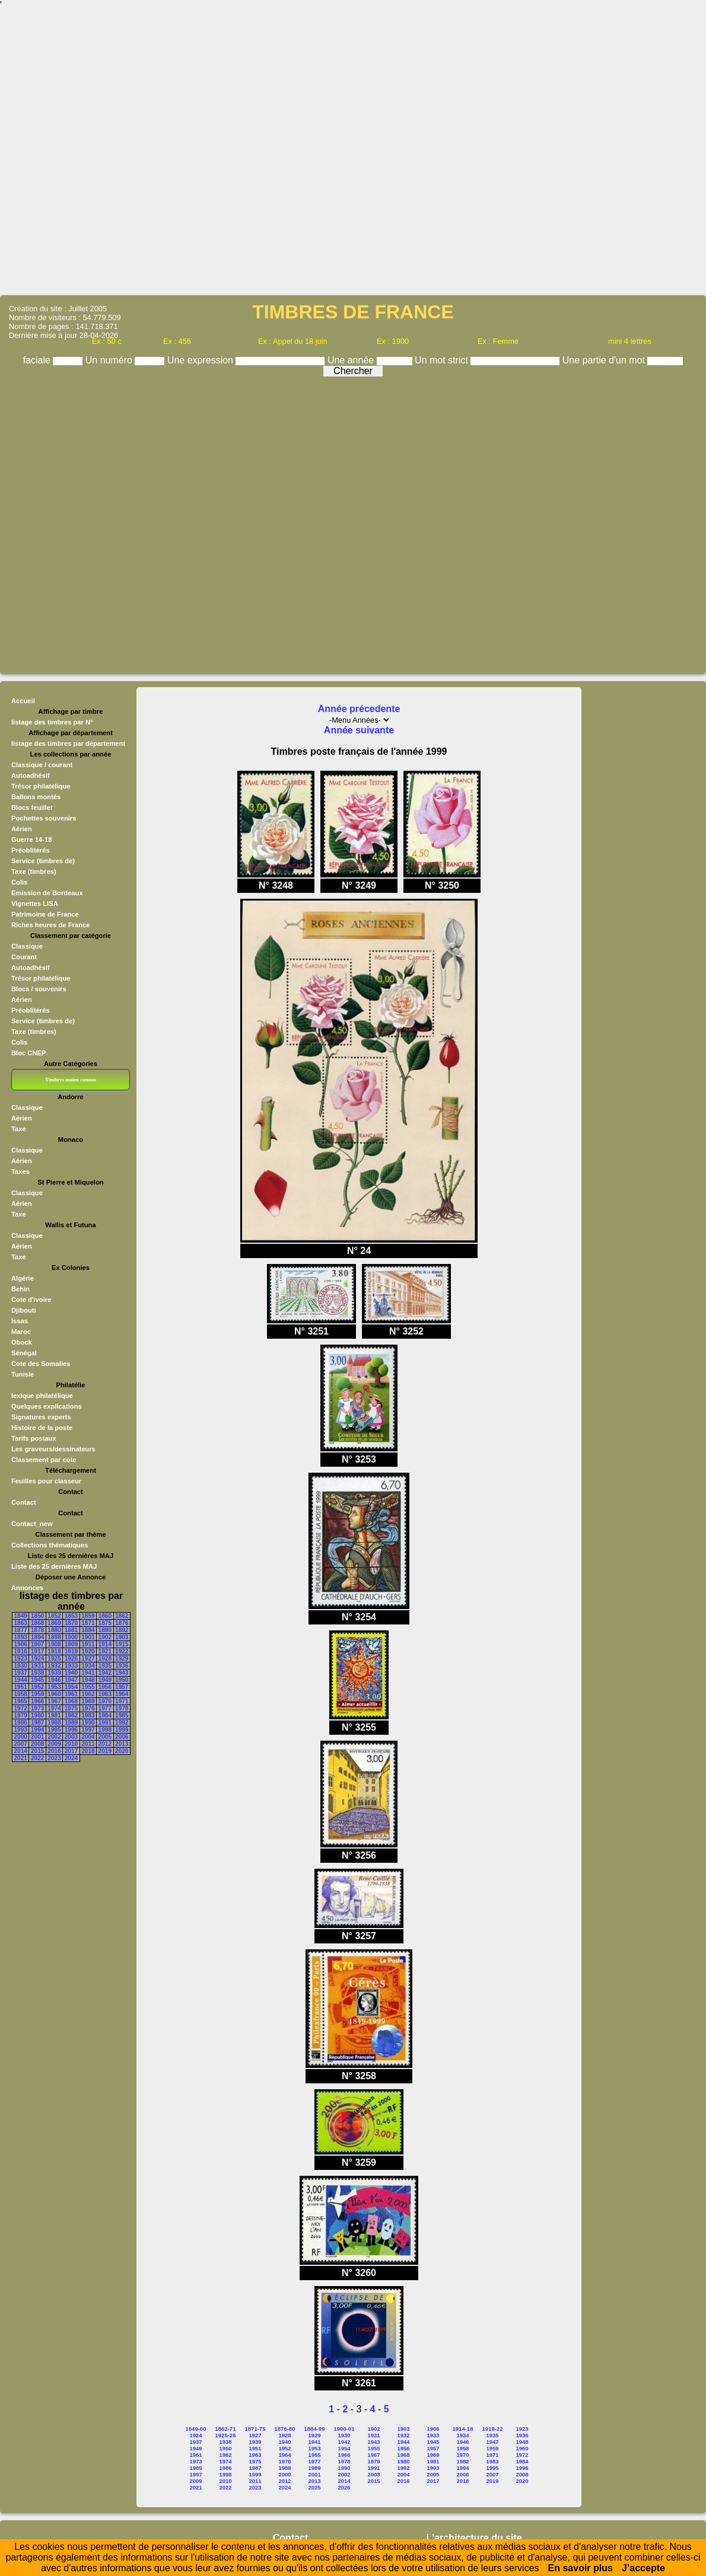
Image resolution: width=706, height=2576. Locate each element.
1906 (20, 1644)
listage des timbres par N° (52, 722)
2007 (20, 1744)
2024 (71, 1758)
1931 (37, 1665)
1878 (37, 1630)
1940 (71, 1673)
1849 (20, 1616)
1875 (105, 1623)
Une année (352, 360)
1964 (121, 1694)
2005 (105, 1737)
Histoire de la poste (41, 1427)
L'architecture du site (474, 2538)
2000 (20, 1737)
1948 (87, 1680)
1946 (54, 1680)
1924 (37, 1658)
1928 (105, 1658)
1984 (105, 1715)
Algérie (22, 1278)
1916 (20, 1651)
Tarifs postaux (33, 1438)
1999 (121, 1729)
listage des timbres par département (68, 743)
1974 (54, 1708)
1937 (20, 1673)
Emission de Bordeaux (47, 892)
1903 (121, 1637)
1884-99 (314, 2428)
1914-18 (463, 2428)
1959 (37, 1694)
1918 (54, 1651)
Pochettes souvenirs (43, 818)
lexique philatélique (42, 1395)
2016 (54, 1751)
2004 (87, 1737)
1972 (20, 1708)
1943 (121, 1673)
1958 (20, 1694)
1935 (105, 1665)
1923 (20, 1658)
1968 (71, 1701)
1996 (71, 1729)
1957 (121, 1687)
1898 (54, 1637)
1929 (121, 1658)
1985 (121, 1715)
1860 (105, 1616)
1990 (87, 1722)
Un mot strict (442, 360)
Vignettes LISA (34, 903)
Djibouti (23, 1310)
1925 (54, 1658)
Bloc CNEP (28, 1052)
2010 (71, 1744)
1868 (37, 1623)
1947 (71, 1680)
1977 (105, 1708)
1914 (105, 1644)
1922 (121, 1651)
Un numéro (110, 360)
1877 (20, 1630)
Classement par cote (43, 1459)
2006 (121, 1737)
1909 (71, 1644)
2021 (20, 1758)
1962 (87, 1694)
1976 (87, 1708)
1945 (37, 1680)
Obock (21, 1342)
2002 (54, 1737)
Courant (24, 956)
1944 (20, 1680)
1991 (105, 1722)
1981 (54, 1715)
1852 (54, 1616)
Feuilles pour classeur (46, 1481)
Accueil (23, 700)
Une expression (201, 360)
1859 (87, 1616)
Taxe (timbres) (33, 871)
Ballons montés (36, 796)
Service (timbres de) (43, 860)
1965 (20, 1701)
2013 (121, 1744)
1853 (71, 1616)
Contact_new (32, 1523)
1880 (54, 1630)
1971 (121, 1701)
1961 (71, 1694)
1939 (54, 1673)
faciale (38, 360)
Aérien (21, 828)
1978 (121, 1708)
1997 (87, 1729)
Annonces (27, 1587)
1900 (71, 1637)
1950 (121, 1680)
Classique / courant (41, 764)
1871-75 (255, 2428)
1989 (71, 1722)
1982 (71, 1715)
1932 (54, 1665)
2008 (37, 1744)
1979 (20, 1715)
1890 (105, 1630)
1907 (37, 1644)
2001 (37, 1737)
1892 (121, 1630)
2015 (37, 1751)
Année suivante (359, 730)
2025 (314, 2487)
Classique (27, 946)
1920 (87, 1651)
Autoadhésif (30, 775)
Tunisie (22, 1374)
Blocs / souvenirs (38, 988)
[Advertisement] (353, 152)
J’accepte (643, 2568)
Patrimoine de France (45, 914)
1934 (87, 1665)
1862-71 (225, 2428)
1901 (87, 1637)
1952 (37, 1687)
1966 (37, 1701)
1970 (105, 1701)
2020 (121, 1751)
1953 (54, 1687)
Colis (19, 882)
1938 (37, 1673)
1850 (37, 1616)
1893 (20, 1637)
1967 (54, 1701)
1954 (71, 1687)
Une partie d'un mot (605, 360)
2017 (71, 1751)
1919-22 (492, 2428)
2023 (54, 1758)
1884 (87, 1630)
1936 (121, 1665)
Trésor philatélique (40, 786)
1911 (87, 1644)
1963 (105, 1694)
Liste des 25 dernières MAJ (54, 1566)
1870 (71, 1623)
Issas (19, 1320)
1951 (20, 1687)
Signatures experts (41, 1417)
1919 (71, 1651)
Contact (23, 1502)
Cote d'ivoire (31, 1299)
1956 (105, 1687)
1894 (37, 1637)
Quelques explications (46, 1406)
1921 (105, 1651)
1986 (20, 1722)
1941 (87, 1673)
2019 (105, 1751)
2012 (105, 1744)
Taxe (18, 1128)
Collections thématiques (49, 1545)
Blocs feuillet (32, 807)
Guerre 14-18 (31, 839)
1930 (20, 1665)
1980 (37, 1715)
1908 (54, 1644)
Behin (20, 1288)
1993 (20, 1729)
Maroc (21, 1331)
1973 (37, 1708)
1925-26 (225, 2435)
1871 (87, 1623)
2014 (20, 1751)
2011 (87, 1744)
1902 (105, 1637)
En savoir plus (580, 2568)
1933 (71, 1665)
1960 (54, 1694)
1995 (54, 1729)
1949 (105, 1680)
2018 (87, 1751)
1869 (54, 1623)
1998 (105, 1729)
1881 (71, 1630)
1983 (87, 1715)
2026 (344, 2487)
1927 (87, 1658)
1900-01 (344, 2428)
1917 (37, 1651)
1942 (105, 1673)
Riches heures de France (50, 924)
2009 (54, 1744)
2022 (37, 1758)
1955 (87, 1687)
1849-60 (196, 2428)
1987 (37, 1722)
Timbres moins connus (70, 1080)
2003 (71, 1737)
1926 (71, 1658)
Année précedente (359, 709)
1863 (20, 1623)
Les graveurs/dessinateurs (53, 1449)
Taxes (20, 1171)
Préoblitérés (30, 850)
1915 (121, 1644)
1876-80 (285, 2428)
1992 (121, 1722)
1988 (54, 1722)
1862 (121, 1616)
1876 (121, 1623)
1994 (37, 1729)
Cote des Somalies (40, 1363)
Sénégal (24, 1352)
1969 (87, 1701)
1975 (71, 1708)
